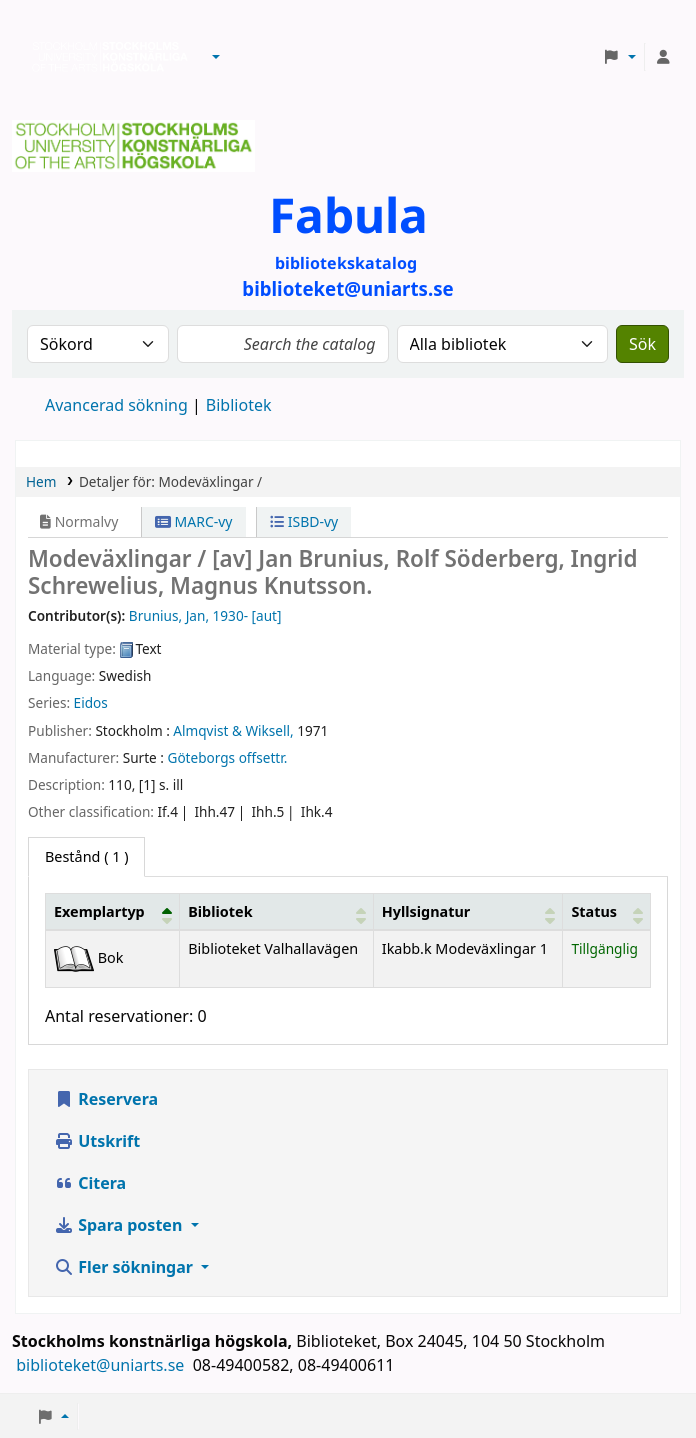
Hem (41, 481)
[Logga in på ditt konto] (663, 57)
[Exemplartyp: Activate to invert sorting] (113, 911)
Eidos (91, 702)
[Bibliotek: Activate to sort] (277, 911)
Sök (642, 344)
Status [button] (594, 911)
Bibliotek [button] (220, 911)
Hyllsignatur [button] (426, 911)
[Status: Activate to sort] (607, 911)
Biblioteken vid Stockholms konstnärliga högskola (105, 57)
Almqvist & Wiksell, (233, 730)
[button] (216, 57)
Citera (90, 1183)
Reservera (106, 1099)
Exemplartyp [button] (99, 911)
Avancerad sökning (116, 405)
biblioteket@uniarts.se (102, 1365)
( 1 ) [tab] (86, 856)
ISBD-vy (304, 521)
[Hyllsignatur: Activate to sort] (468, 911)
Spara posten (120, 1225)
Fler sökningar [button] (125, 1267)
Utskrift (97, 1141)
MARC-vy (194, 521)
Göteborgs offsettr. (227, 757)
